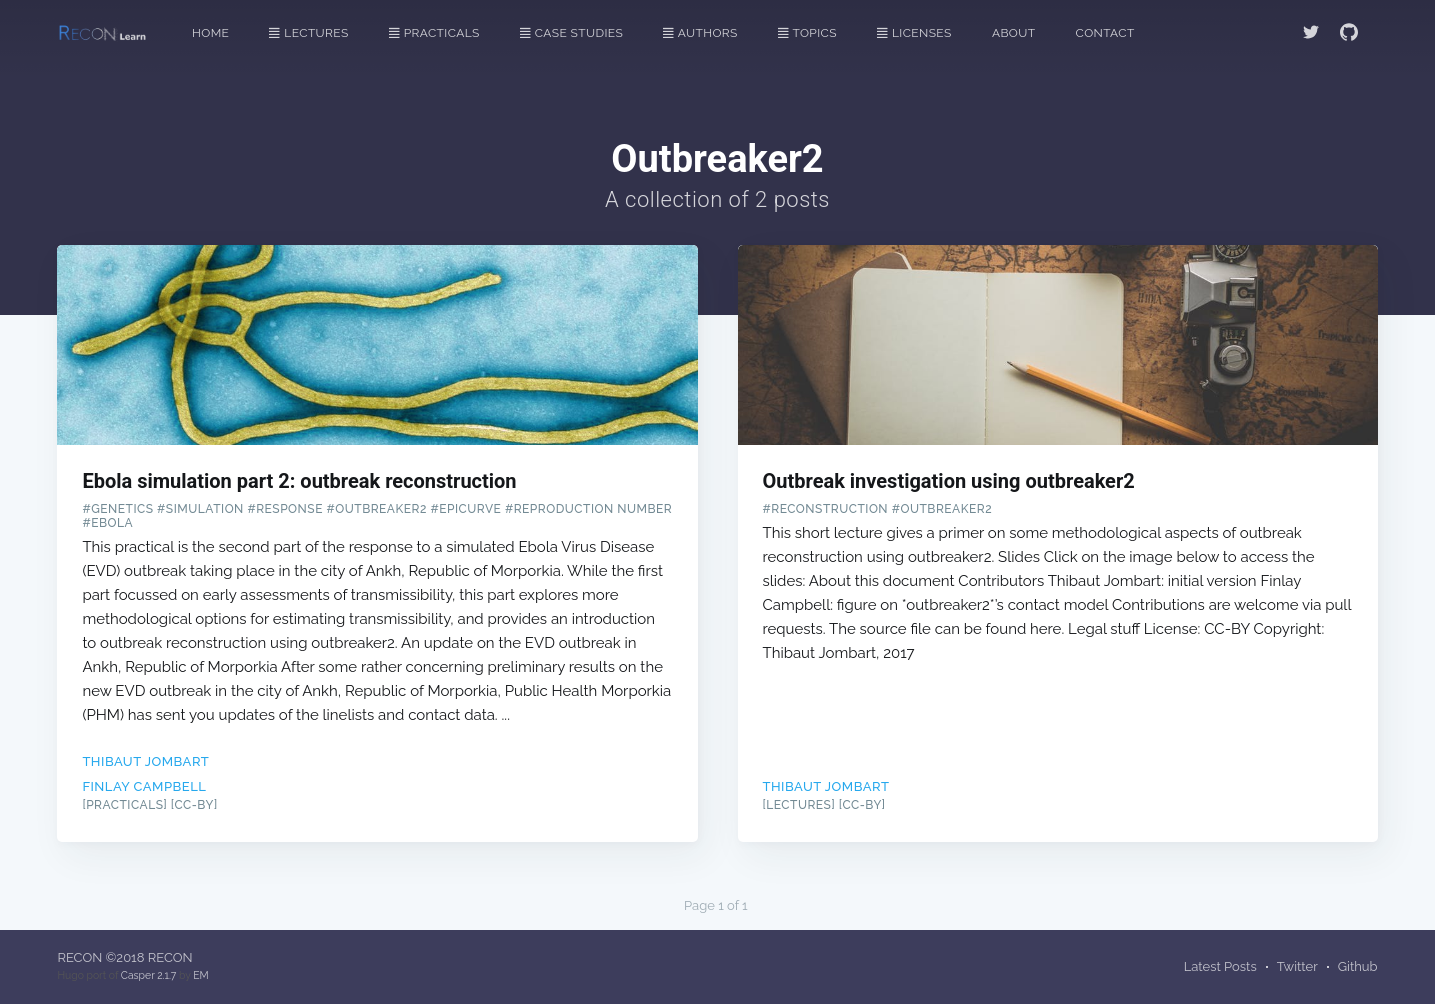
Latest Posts (1220, 966)
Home (210, 33)
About (1014, 33)
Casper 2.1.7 (148, 975)
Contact (1105, 33)
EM (200, 975)
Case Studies (571, 33)
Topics (807, 33)
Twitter (1297, 966)
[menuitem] (221, 33)
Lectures (308, 33)
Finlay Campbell (144, 786)
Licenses (914, 33)
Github (1358, 966)
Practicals (434, 33)
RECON (79, 957)
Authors (700, 33)
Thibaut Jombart (145, 761)
